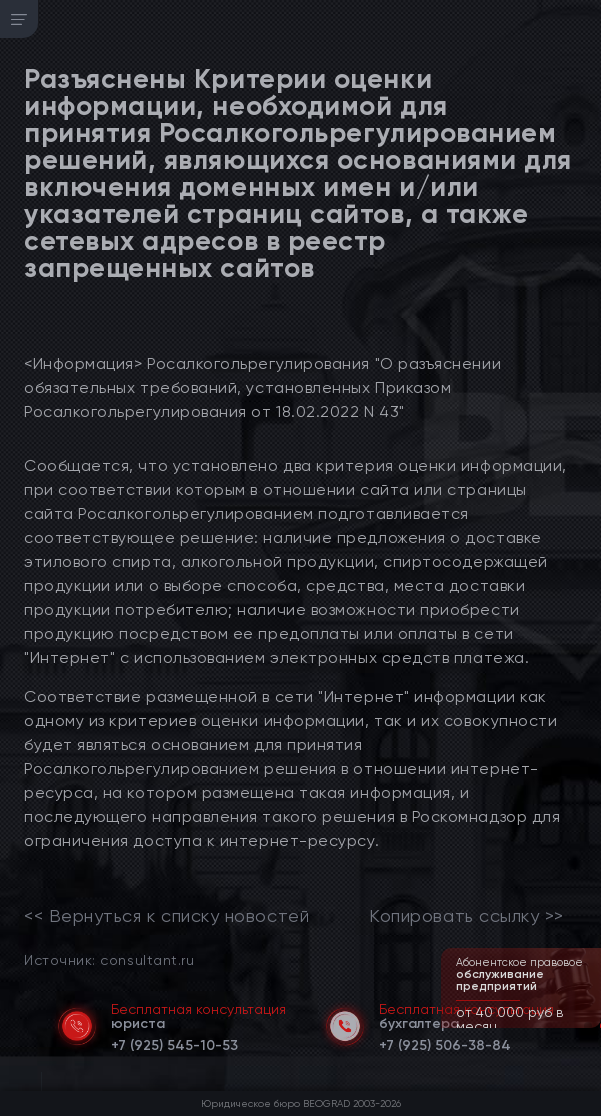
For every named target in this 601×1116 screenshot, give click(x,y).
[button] (588, 1026)
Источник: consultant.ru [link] (109, 959)
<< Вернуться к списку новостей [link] (166, 916)
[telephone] (174, 1042)
